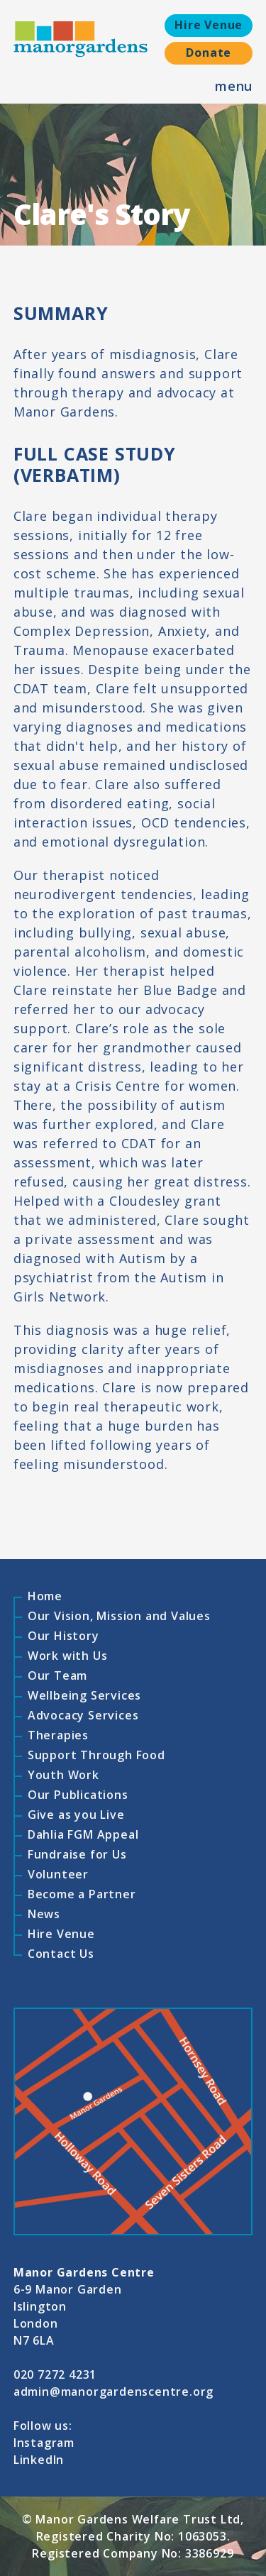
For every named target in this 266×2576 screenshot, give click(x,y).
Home (45, 1596)
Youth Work (63, 1775)
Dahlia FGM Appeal (83, 1834)
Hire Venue (208, 25)
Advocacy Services (83, 1715)
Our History (63, 1636)
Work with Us (68, 1655)
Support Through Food (96, 1755)
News (44, 1914)
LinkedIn (38, 2459)
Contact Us (61, 1953)
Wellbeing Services (84, 1695)
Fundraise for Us (77, 1854)
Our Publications (78, 1794)
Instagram (43, 2442)
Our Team (57, 1675)
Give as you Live (76, 1814)
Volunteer (58, 1874)
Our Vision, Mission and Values (119, 1616)
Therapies (58, 1735)
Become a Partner (82, 1894)
